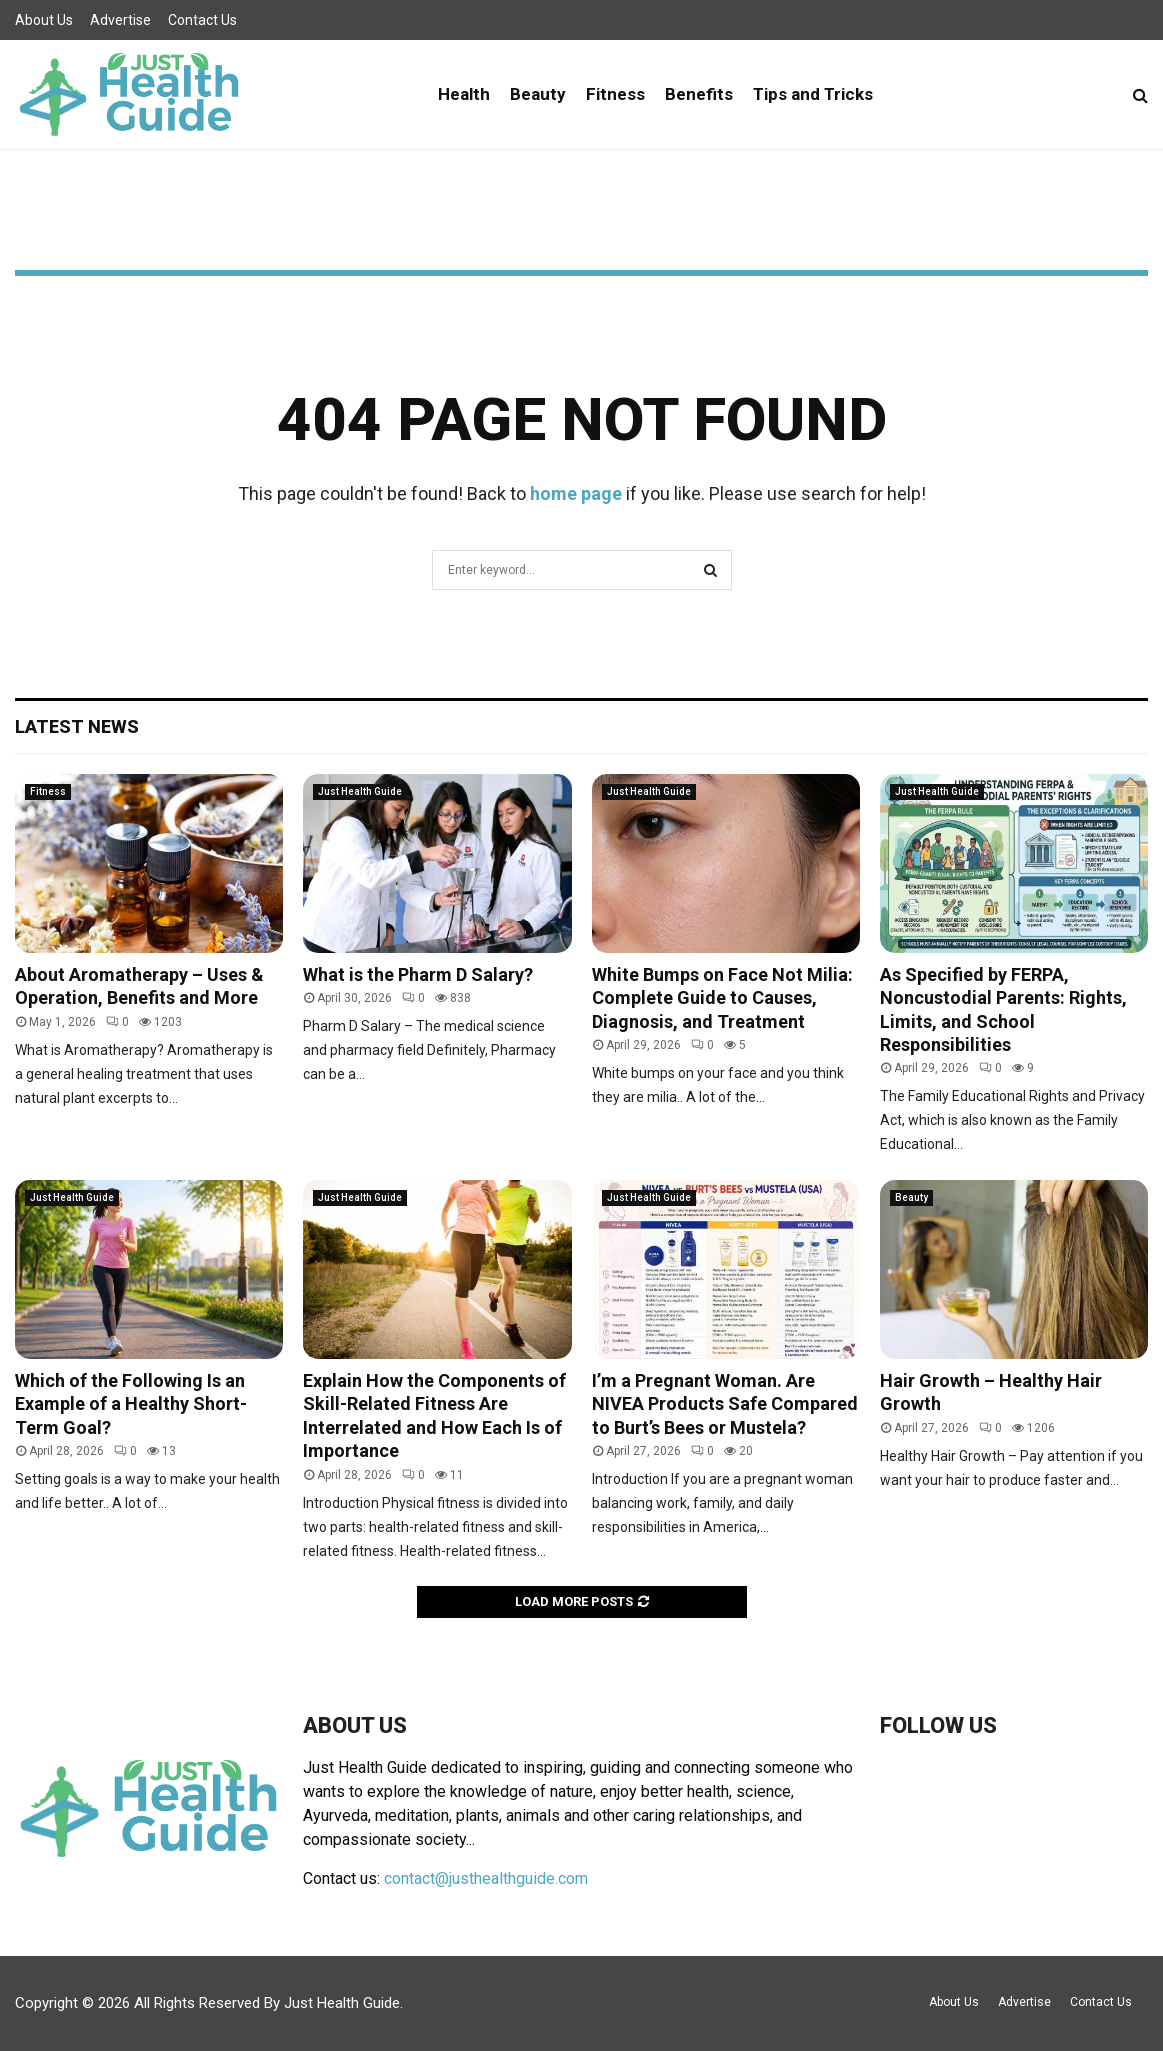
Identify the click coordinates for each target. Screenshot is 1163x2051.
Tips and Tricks (813, 94)
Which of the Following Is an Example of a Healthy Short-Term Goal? (131, 1404)
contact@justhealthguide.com (486, 1878)
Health (464, 94)
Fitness (615, 94)
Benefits (699, 94)
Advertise (120, 20)
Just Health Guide (360, 791)
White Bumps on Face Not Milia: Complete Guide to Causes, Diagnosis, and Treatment (722, 998)
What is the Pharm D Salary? (418, 974)
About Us (44, 20)
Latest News (77, 726)
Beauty (538, 94)
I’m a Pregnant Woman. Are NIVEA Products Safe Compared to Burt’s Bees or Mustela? (725, 1404)
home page (576, 493)
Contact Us (202, 20)
